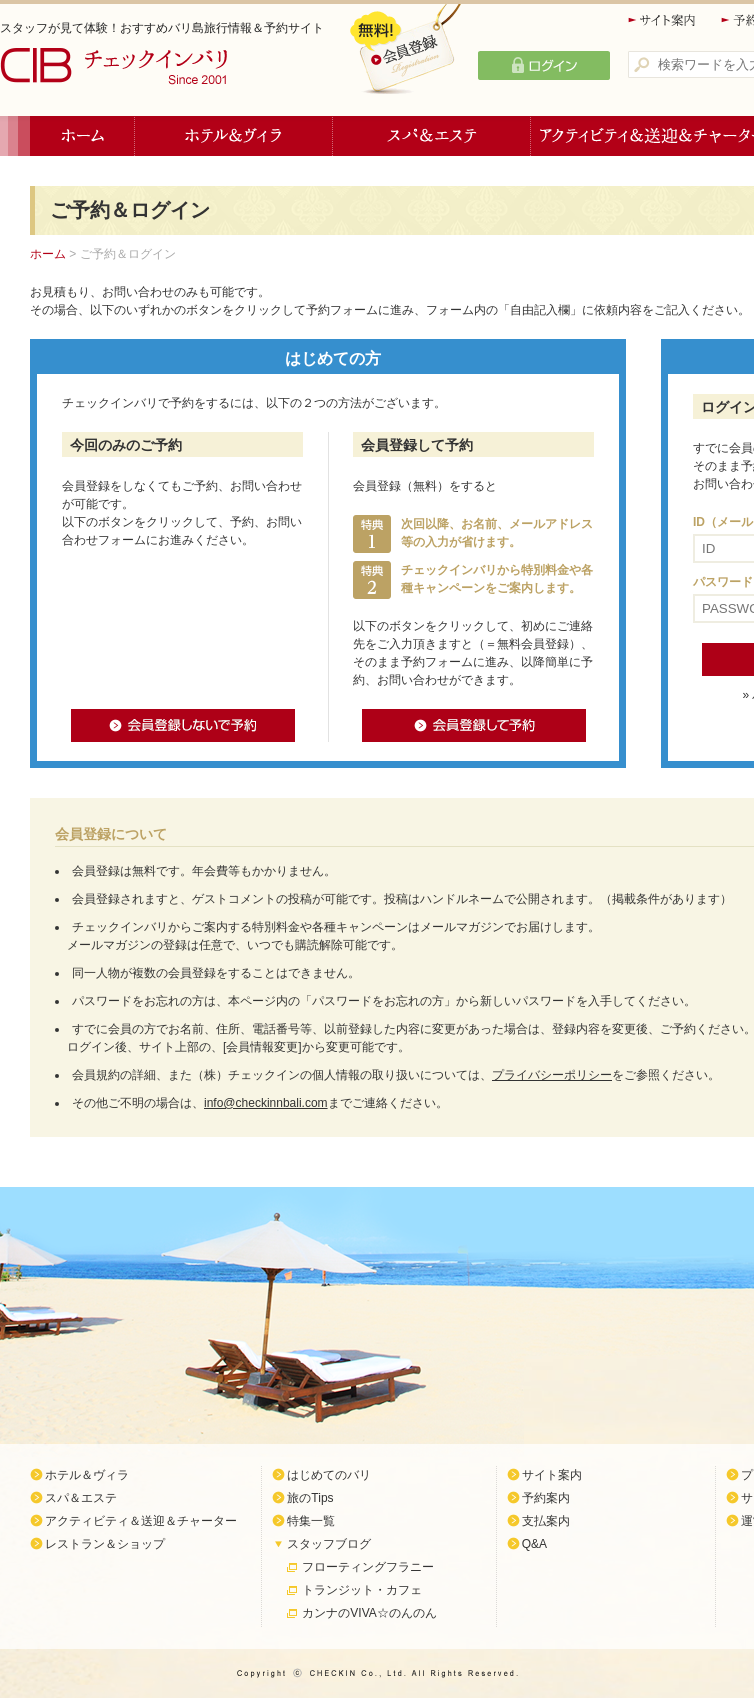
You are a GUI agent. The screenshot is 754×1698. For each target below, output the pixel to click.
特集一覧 (311, 1521)
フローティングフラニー (368, 1567)
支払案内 (546, 1521)
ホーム (82, 136)
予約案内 (546, 1498)
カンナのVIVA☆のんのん (369, 1613)
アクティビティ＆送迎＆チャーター (141, 1521)
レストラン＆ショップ (105, 1544)
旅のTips (310, 1498)
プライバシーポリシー (552, 1075)
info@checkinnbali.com (266, 1103)
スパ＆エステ (432, 136)
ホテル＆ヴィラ (234, 136)
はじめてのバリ (329, 1475)
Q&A (534, 1544)
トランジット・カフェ (362, 1590)
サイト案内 (663, 20)
